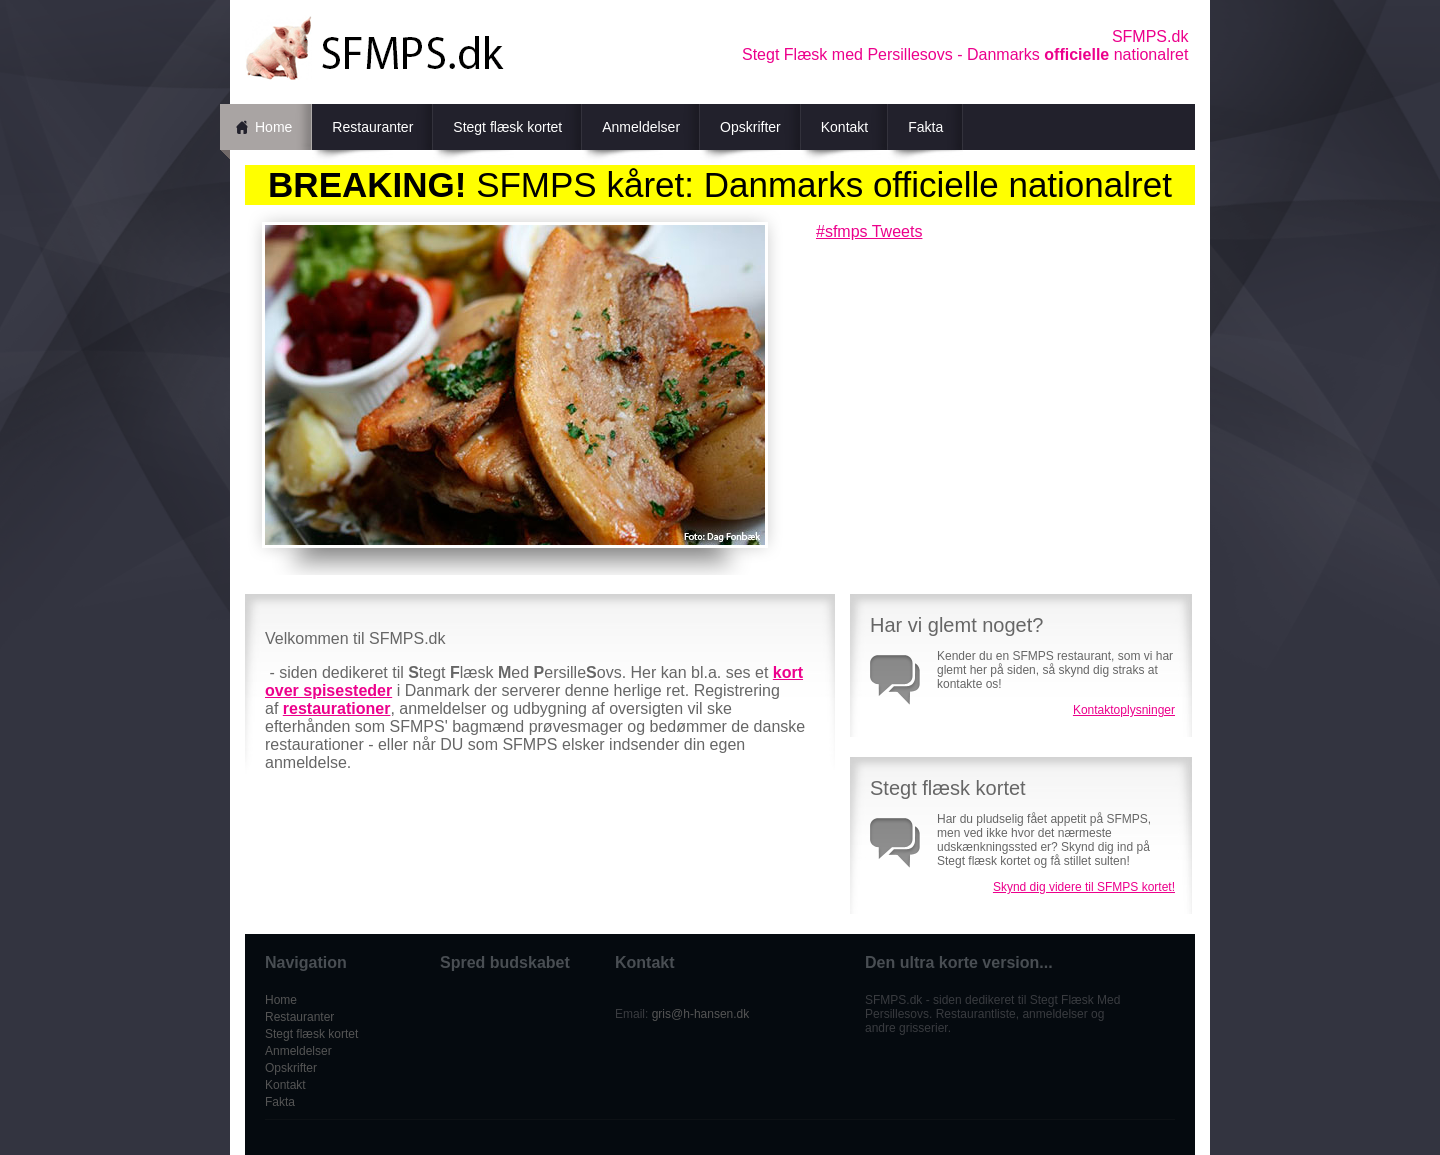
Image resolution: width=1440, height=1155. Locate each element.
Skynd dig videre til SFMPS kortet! (1084, 887)
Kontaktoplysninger (1124, 710)
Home (273, 127)
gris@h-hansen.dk (701, 1014)
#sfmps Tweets (869, 231)
